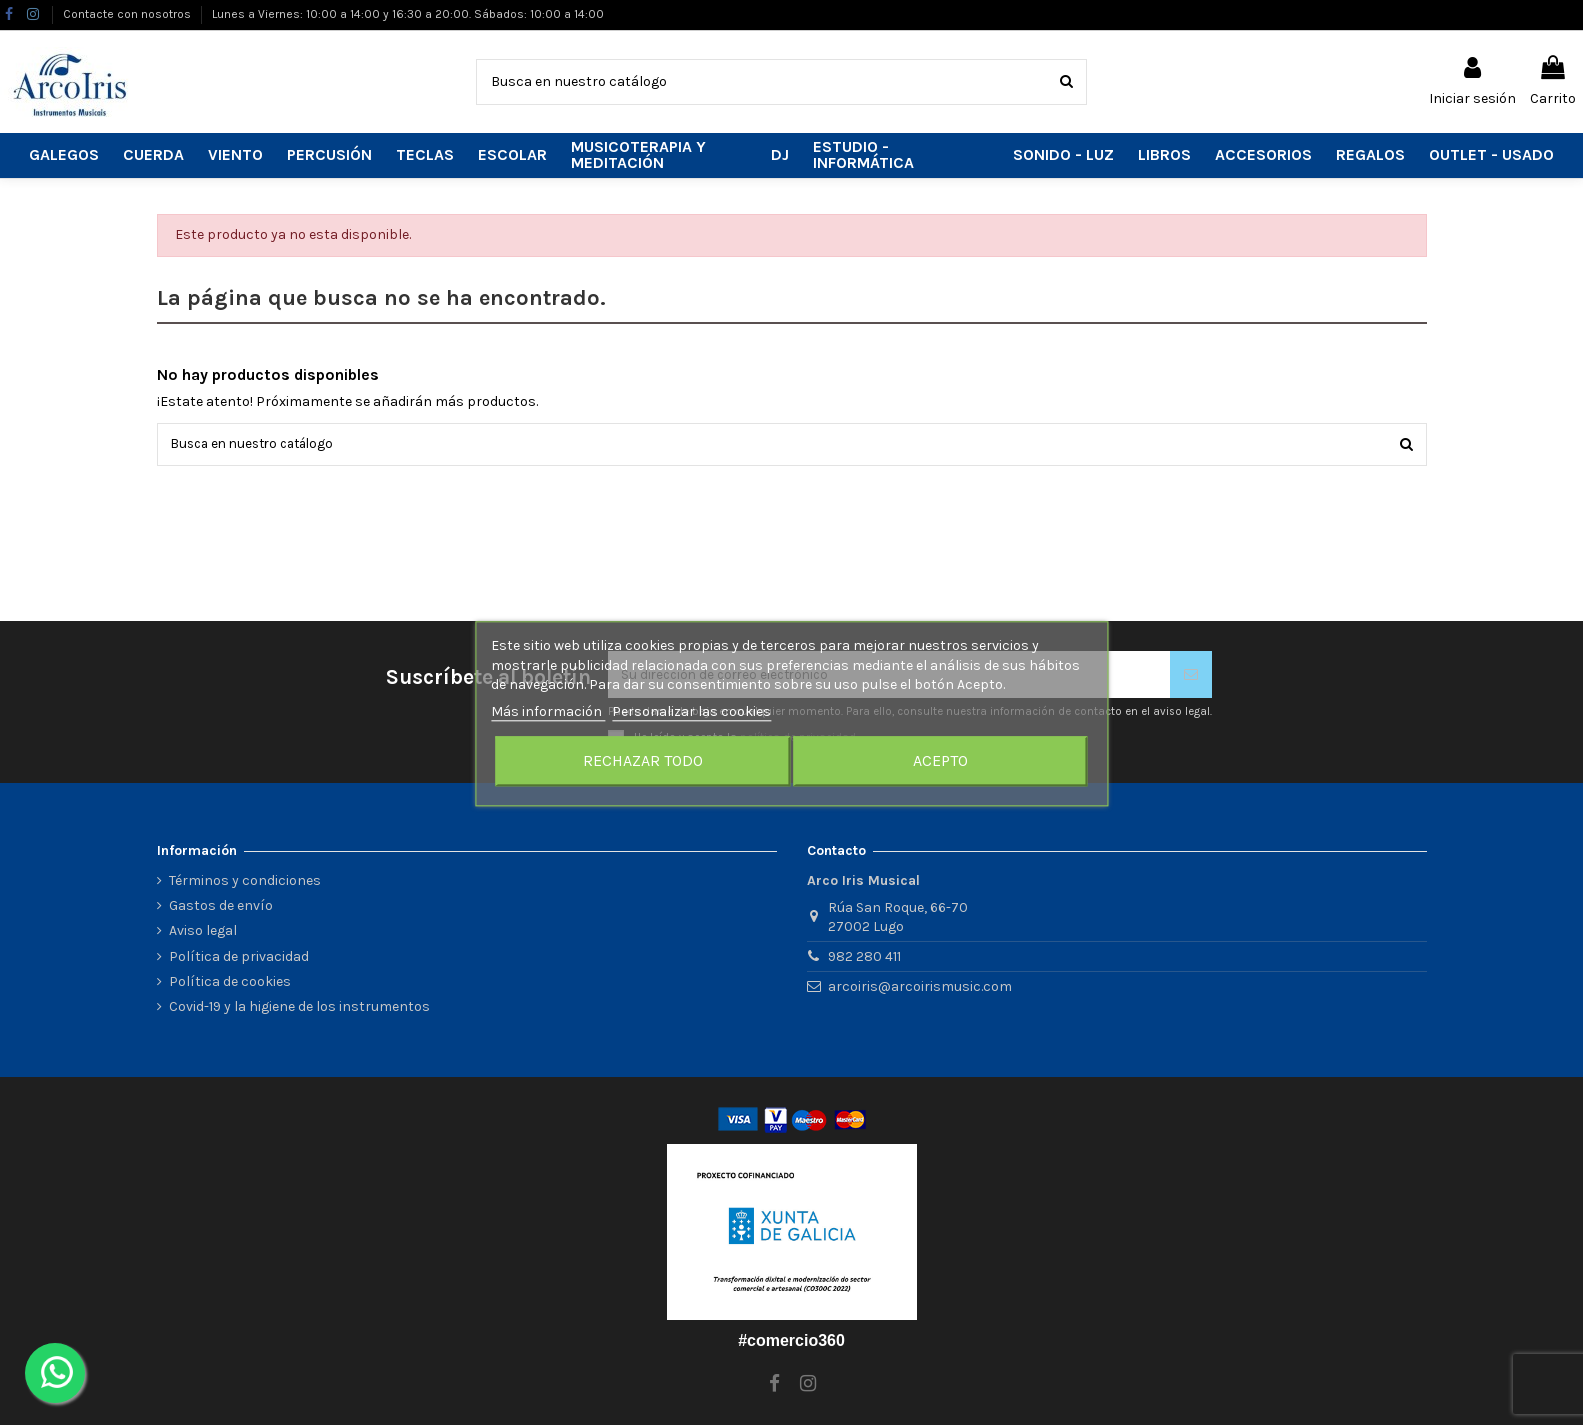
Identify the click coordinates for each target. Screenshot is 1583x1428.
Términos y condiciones (245, 884)
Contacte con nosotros (128, 14)
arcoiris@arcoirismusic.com (920, 989)
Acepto (940, 761)
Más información (548, 711)
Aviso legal (203, 934)
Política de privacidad (239, 959)
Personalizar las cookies (691, 711)
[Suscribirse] (1191, 677)
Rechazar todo (643, 761)
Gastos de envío (221, 909)
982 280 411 (864, 960)
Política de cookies (230, 984)
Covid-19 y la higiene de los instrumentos (299, 1010)
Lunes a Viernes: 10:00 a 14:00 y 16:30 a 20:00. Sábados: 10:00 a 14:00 (408, 14)
